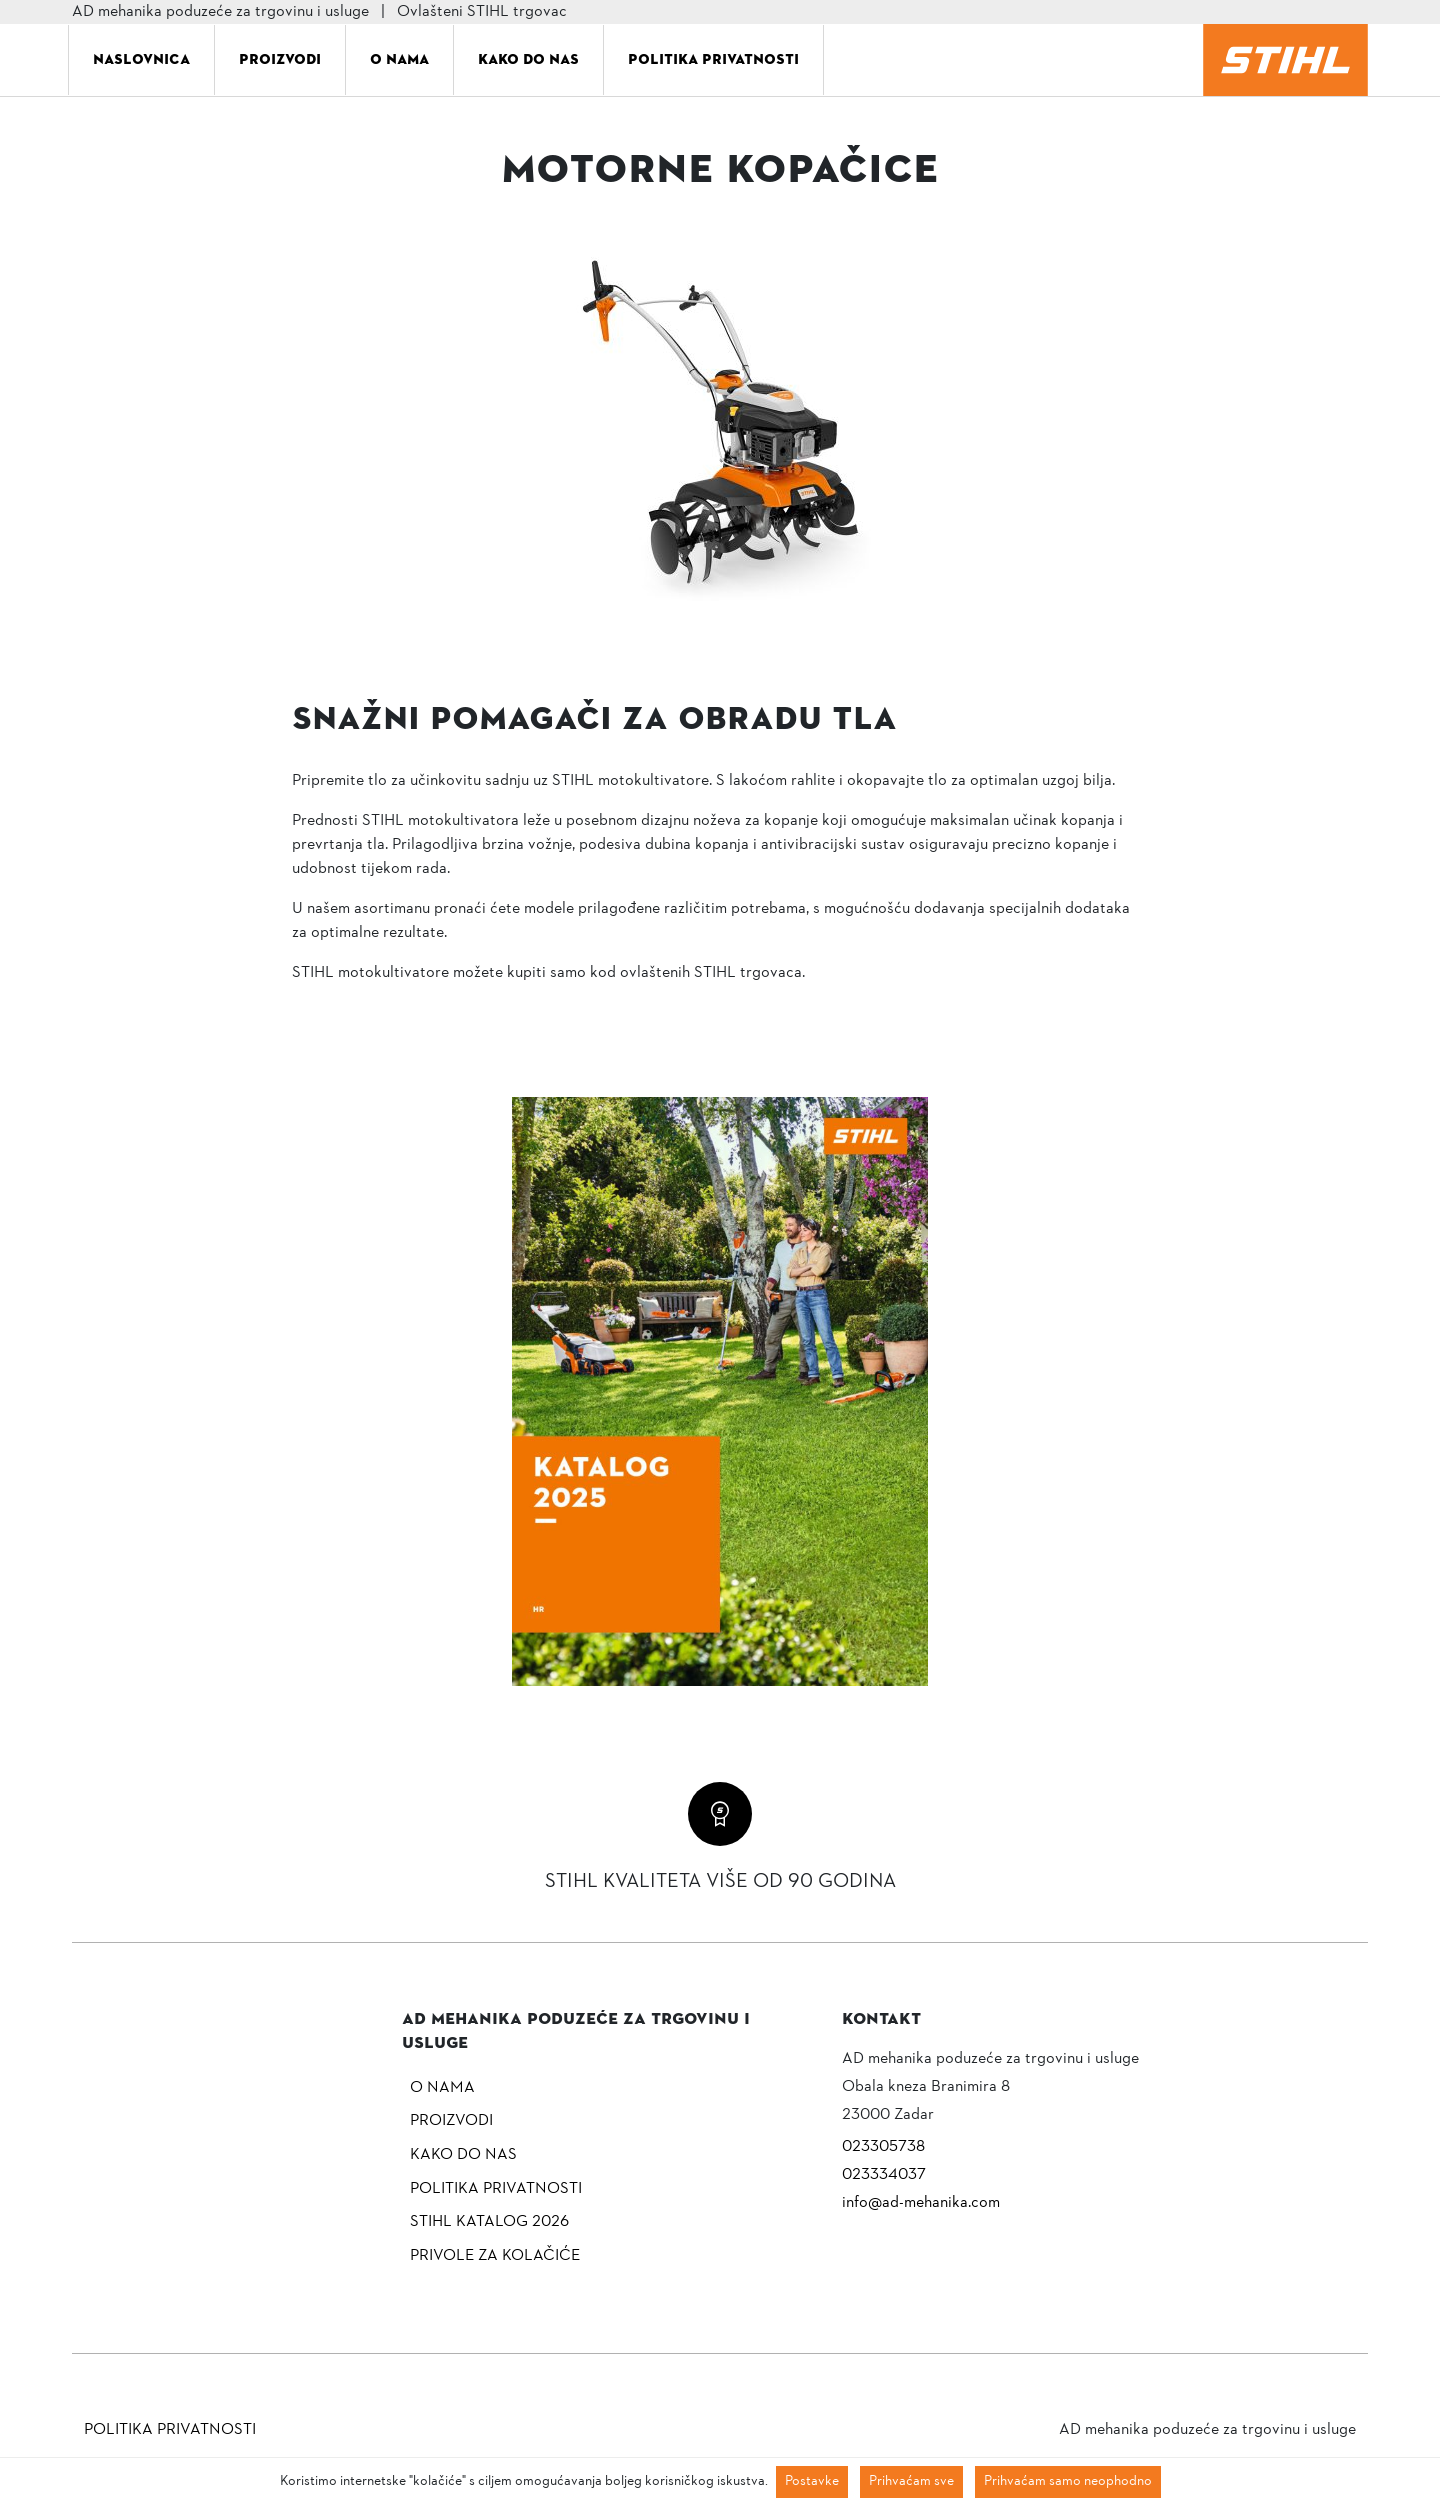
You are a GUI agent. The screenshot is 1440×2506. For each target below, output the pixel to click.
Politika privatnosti (713, 59)
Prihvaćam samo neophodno (1068, 2481)
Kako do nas (528, 59)
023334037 (884, 2175)
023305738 (883, 2147)
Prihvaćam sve (911, 2481)
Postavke (812, 2481)
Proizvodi (280, 59)
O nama (399, 59)
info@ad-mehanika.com (921, 2203)
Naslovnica (141, 59)
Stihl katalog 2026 (489, 2222)
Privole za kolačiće (495, 2256)
